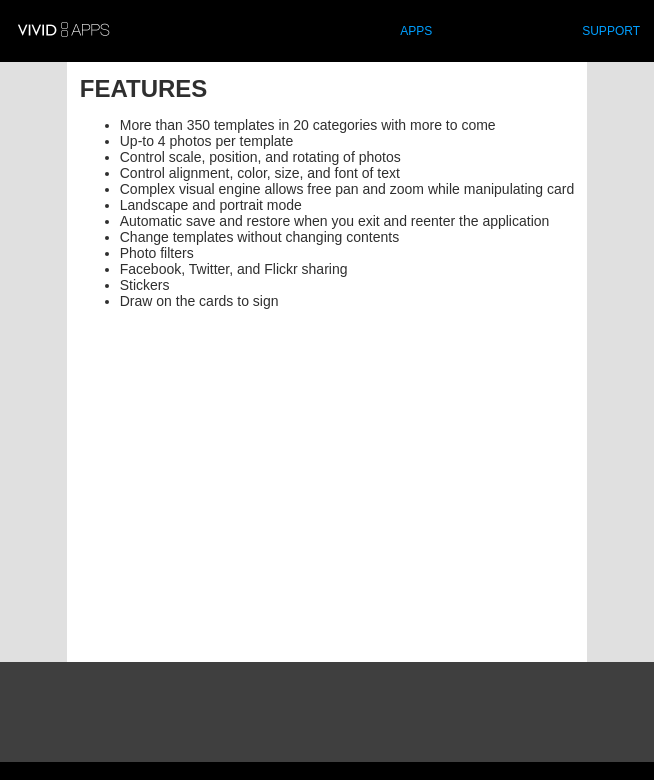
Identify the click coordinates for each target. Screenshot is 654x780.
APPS (416, 31)
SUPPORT (611, 31)
